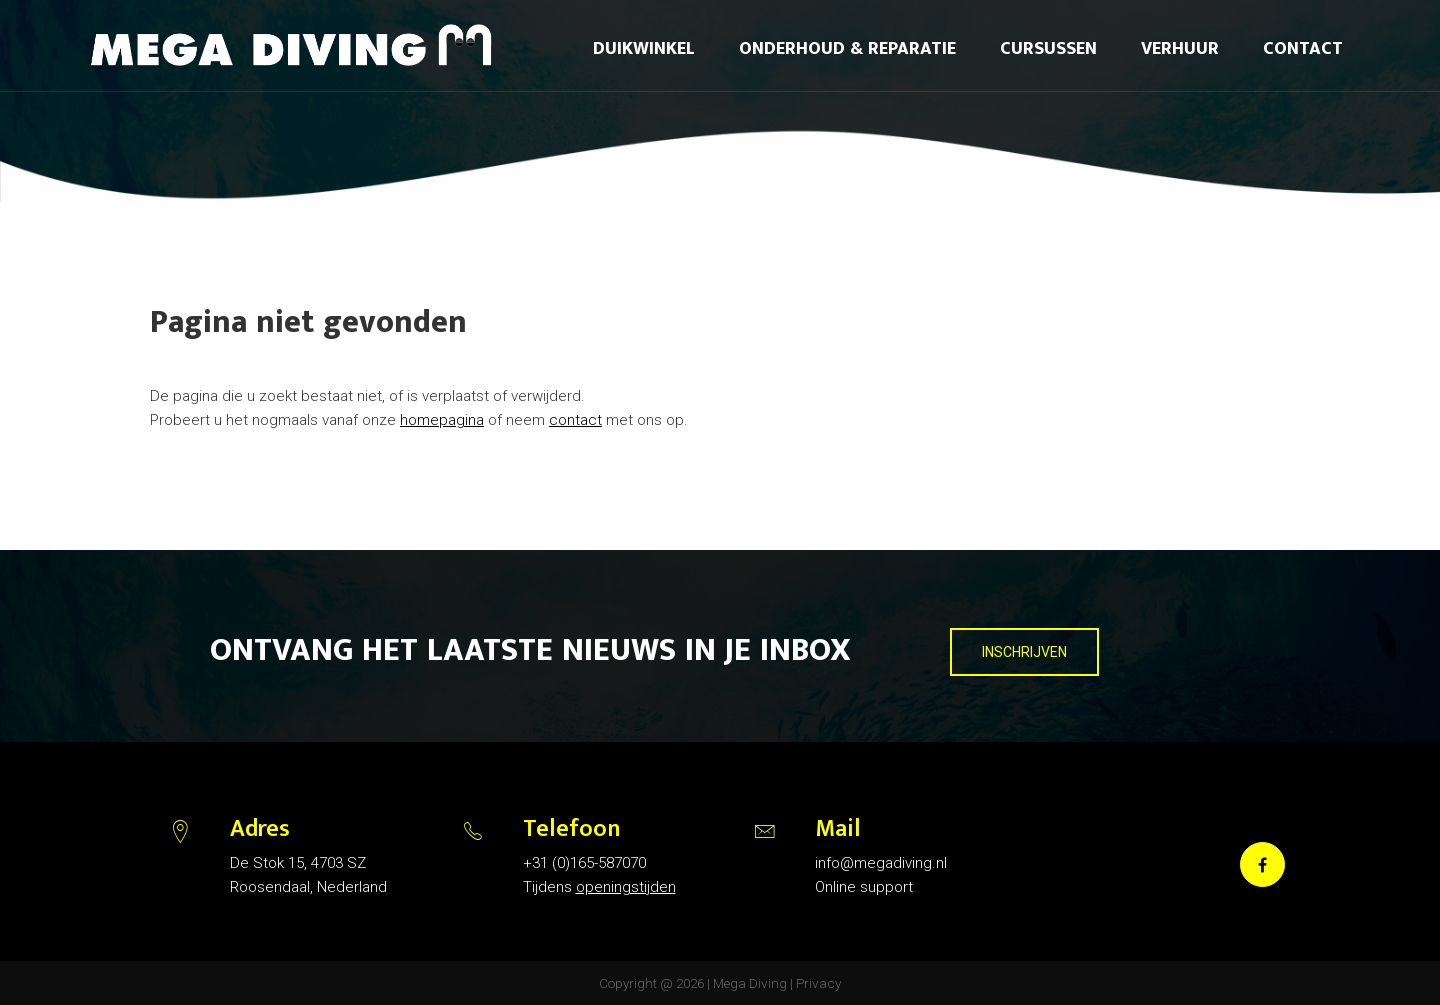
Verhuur (1180, 49)
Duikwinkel (644, 49)
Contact (1303, 49)
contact (575, 420)
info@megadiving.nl (881, 863)
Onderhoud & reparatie (847, 49)
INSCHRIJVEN (1024, 652)
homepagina (442, 420)
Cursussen (1048, 49)
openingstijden (626, 887)
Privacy (818, 983)
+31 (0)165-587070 (584, 863)
